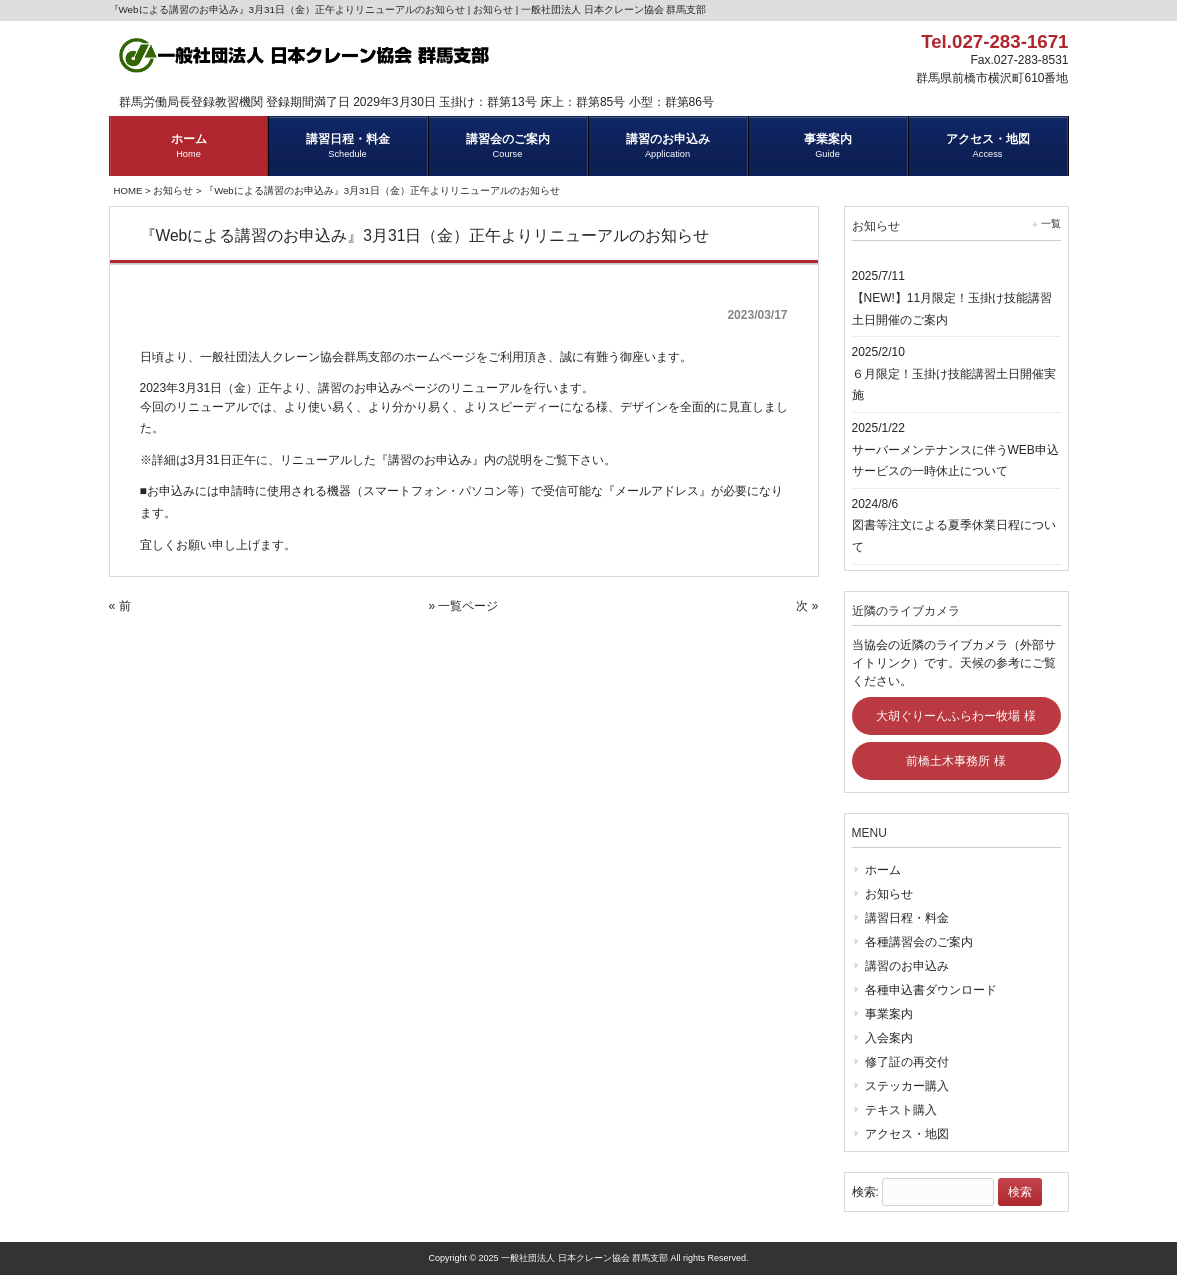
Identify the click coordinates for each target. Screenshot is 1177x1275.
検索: (865, 1192)
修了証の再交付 (907, 1062)
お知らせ (173, 190)
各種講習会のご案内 (919, 942)
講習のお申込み (907, 966)
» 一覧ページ (463, 606)
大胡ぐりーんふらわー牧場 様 (955, 716)
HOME (128, 190)
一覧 (1051, 223)
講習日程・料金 (907, 918)
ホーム (883, 870)
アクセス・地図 (907, 1134)
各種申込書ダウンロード (931, 990)
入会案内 (889, 1038)
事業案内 (889, 1014)
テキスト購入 (901, 1110)
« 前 (120, 606)
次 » (807, 606)
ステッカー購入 (907, 1086)
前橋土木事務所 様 (955, 761)
